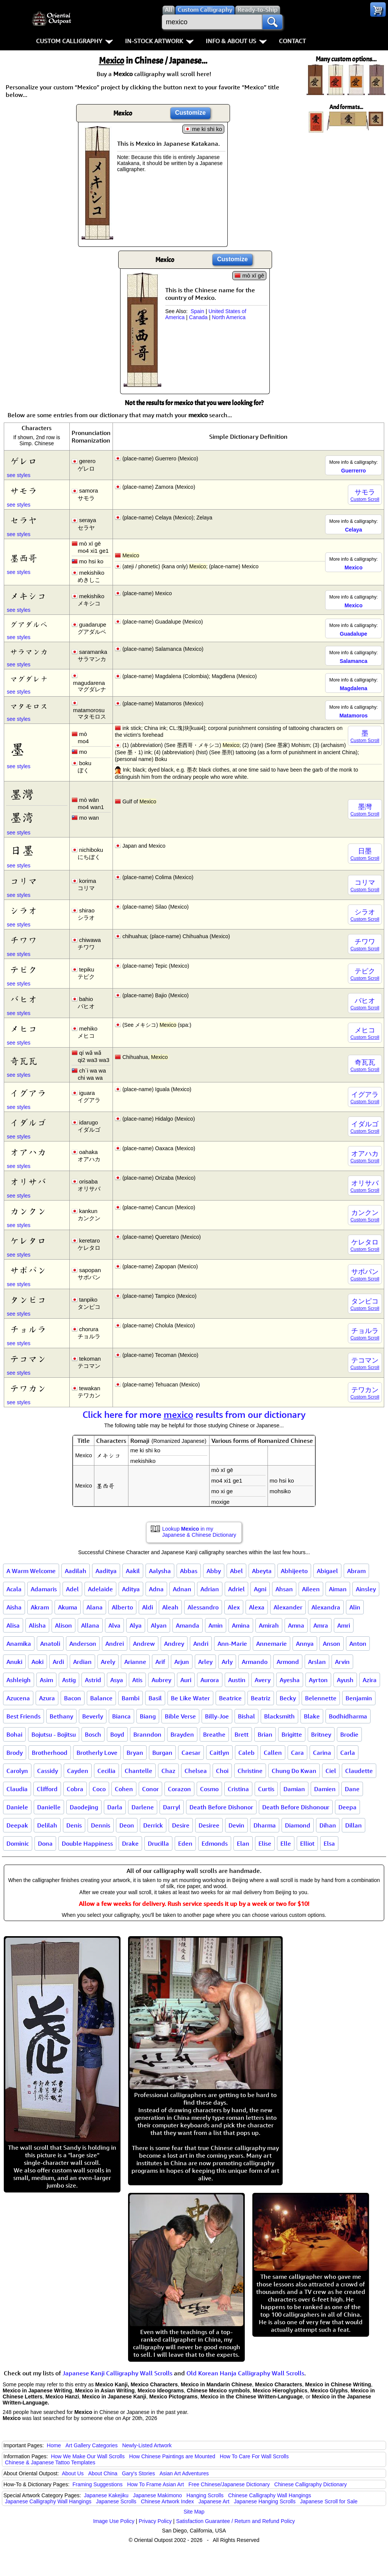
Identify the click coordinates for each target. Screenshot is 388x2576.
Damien (325, 1789)
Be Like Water (190, 1698)
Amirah (269, 1625)
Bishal (246, 1716)
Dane (352, 1789)
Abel (236, 1571)
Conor (150, 1789)
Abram (356, 1571)
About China (102, 2473)
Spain (197, 311)
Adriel (236, 1589)
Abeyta (262, 1571)
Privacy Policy (155, 2521)
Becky (288, 1698)
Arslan (317, 1661)
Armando (255, 1661)
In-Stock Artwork (159, 41)
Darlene (142, 1807)
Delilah (47, 1825)
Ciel (330, 1771)
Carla (347, 1752)
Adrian (209, 1589)
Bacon (72, 1698)
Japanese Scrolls (116, 2501)
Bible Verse (180, 1716)
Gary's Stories (138, 2473)
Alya (136, 1625)
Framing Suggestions (97, 2484)
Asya (116, 1680)
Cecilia (106, 1771)
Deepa (347, 1807)
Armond (288, 1661)
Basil (155, 1698)
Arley (205, 1661)
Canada (198, 317)
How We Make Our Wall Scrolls (87, 2456)
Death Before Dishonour (295, 1807)
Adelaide (100, 1589)
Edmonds (215, 1843)
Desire (180, 1825)
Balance (101, 1698)
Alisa (13, 1625)
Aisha (14, 1607)
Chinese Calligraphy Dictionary (310, 2484)
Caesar (190, 1752)
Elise (264, 1843)
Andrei (114, 1643)
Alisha (37, 1625)
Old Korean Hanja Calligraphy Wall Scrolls (245, 2373)
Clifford (47, 1789)
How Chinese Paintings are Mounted (172, 2456)
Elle (285, 1843)
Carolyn (17, 1771)
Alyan (159, 1625)
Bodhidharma (348, 1716)
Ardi (58, 1661)
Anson (331, 1643)
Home (54, 2445)
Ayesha (290, 1680)
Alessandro (203, 1607)
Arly (227, 1661)
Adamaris (44, 1589)
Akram (40, 1607)
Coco (99, 1789)
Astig (69, 1680)
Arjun (181, 1661)
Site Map (193, 2512)
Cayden (77, 1771)
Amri (343, 1625)
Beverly (92, 1716)
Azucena (18, 1698)
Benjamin (359, 1698)
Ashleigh (18, 1680)
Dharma (264, 1825)
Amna (296, 1625)
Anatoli (50, 1643)
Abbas (188, 1571)
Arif (160, 1661)
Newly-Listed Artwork (147, 2445)
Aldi (147, 1607)
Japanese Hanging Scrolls (265, 2501)
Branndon (147, 1734)
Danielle (49, 1807)
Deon (126, 1825)
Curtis (266, 1789)
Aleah (170, 1607)
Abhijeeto (294, 1571)
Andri (200, 1643)
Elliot (307, 1843)
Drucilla (158, 1843)
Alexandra (325, 1607)
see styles (18, 475)
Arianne (135, 1661)
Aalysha (160, 1571)
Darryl (171, 1807)
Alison (63, 1625)
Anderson (82, 1643)
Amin (215, 1625)
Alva (114, 1625)
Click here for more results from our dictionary (194, 1414)
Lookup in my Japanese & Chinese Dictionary (199, 1532)
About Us (73, 2473)
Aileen (311, 1589)
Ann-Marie (232, 1643)
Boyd (117, 1734)
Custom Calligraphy (74, 41)
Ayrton (318, 1680)
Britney (321, 1734)
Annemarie (271, 1643)
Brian (265, 1734)
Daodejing (84, 1807)
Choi (222, 1771)
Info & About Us (236, 41)
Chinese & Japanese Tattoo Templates (50, 2462)
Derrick (153, 1825)
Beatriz (261, 1698)
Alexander (288, 1607)
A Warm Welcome (31, 1571)
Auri (185, 1680)
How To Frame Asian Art (155, 2484)
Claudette (359, 1771)
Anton (357, 1643)
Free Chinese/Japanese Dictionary (229, 2484)
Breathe (214, 1734)
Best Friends (23, 1716)
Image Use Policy (114, 2521)
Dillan (353, 1825)
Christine (250, 1771)
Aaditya (106, 1571)
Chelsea (196, 1771)
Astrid (93, 1680)
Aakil (133, 1571)
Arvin (342, 1661)
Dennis (100, 1825)
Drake (130, 1843)
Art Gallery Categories (92, 2445)
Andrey (174, 1643)
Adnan (182, 1589)
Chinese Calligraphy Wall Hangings (269, 2495)
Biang (148, 1716)
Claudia (17, 1789)
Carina (322, 1752)
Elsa (329, 1843)
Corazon (179, 1789)
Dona (45, 1843)
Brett (242, 1734)
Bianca (121, 1716)
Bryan (135, 1752)
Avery (263, 1680)
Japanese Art (214, 2501)
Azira (370, 1680)
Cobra (75, 1789)
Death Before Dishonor (221, 1807)
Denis (74, 1825)
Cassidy (47, 1771)
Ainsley (366, 1589)
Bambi (130, 1698)
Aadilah (75, 1571)
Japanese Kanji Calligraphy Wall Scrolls (117, 2373)
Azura (47, 1698)
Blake (312, 1716)
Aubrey (161, 1680)
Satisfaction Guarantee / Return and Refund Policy (235, 2521)
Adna (156, 1589)
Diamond (297, 1825)
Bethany (61, 1716)
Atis (137, 1680)
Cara (297, 1752)
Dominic (17, 1843)
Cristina (238, 1789)
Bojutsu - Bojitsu (53, 1734)
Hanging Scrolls (205, 2495)
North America (229, 317)
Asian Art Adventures (184, 2473)
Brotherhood (49, 1752)
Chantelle (138, 1771)
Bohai (14, 1734)
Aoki (37, 1661)
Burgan (162, 1752)
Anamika (18, 1643)
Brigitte (292, 1734)
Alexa (256, 1607)
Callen (273, 1752)
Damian (294, 1789)
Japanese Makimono (157, 2495)
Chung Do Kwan (294, 1771)
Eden (185, 1843)
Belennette (320, 1698)
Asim (46, 1680)
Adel (72, 1589)
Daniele (17, 1807)
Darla (114, 1807)
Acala (14, 1589)
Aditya (131, 1589)
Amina (241, 1625)
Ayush (345, 1680)
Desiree (209, 1825)
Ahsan (284, 1589)
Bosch (93, 1734)
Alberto (122, 1607)
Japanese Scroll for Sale (329, 2501)
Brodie (349, 1734)
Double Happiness (87, 1843)
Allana (90, 1625)
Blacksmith (279, 1716)
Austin (237, 1680)
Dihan (327, 1825)
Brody (14, 1752)
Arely (108, 1661)
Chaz (168, 1771)
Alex (234, 1607)
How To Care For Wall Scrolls (254, 2456)
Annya (305, 1643)
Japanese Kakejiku (106, 2495)
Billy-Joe (217, 1716)
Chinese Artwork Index (167, 2501)
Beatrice (230, 1698)
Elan (243, 1843)
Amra (320, 1625)
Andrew (144, 1643)
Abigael (327, 1571)
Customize (190, 112)
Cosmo (209, 1789)
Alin (354, 1607)
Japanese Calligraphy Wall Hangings (48, 2501)
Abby (214, 1571)
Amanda (187, 1625)
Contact (292, 41)
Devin (236, 1825)
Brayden (182, 1734)
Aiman (338, 1589)
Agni (260, 1589)
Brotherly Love (97, 1752)
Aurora (209, 1680)
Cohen (124, 1789)
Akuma (67, 1607)
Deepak (17, 1825)
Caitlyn (219, 1752)
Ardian (82, 1661)
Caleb (246, 1752)
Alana (94, 1607)
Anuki (14, 1661)
